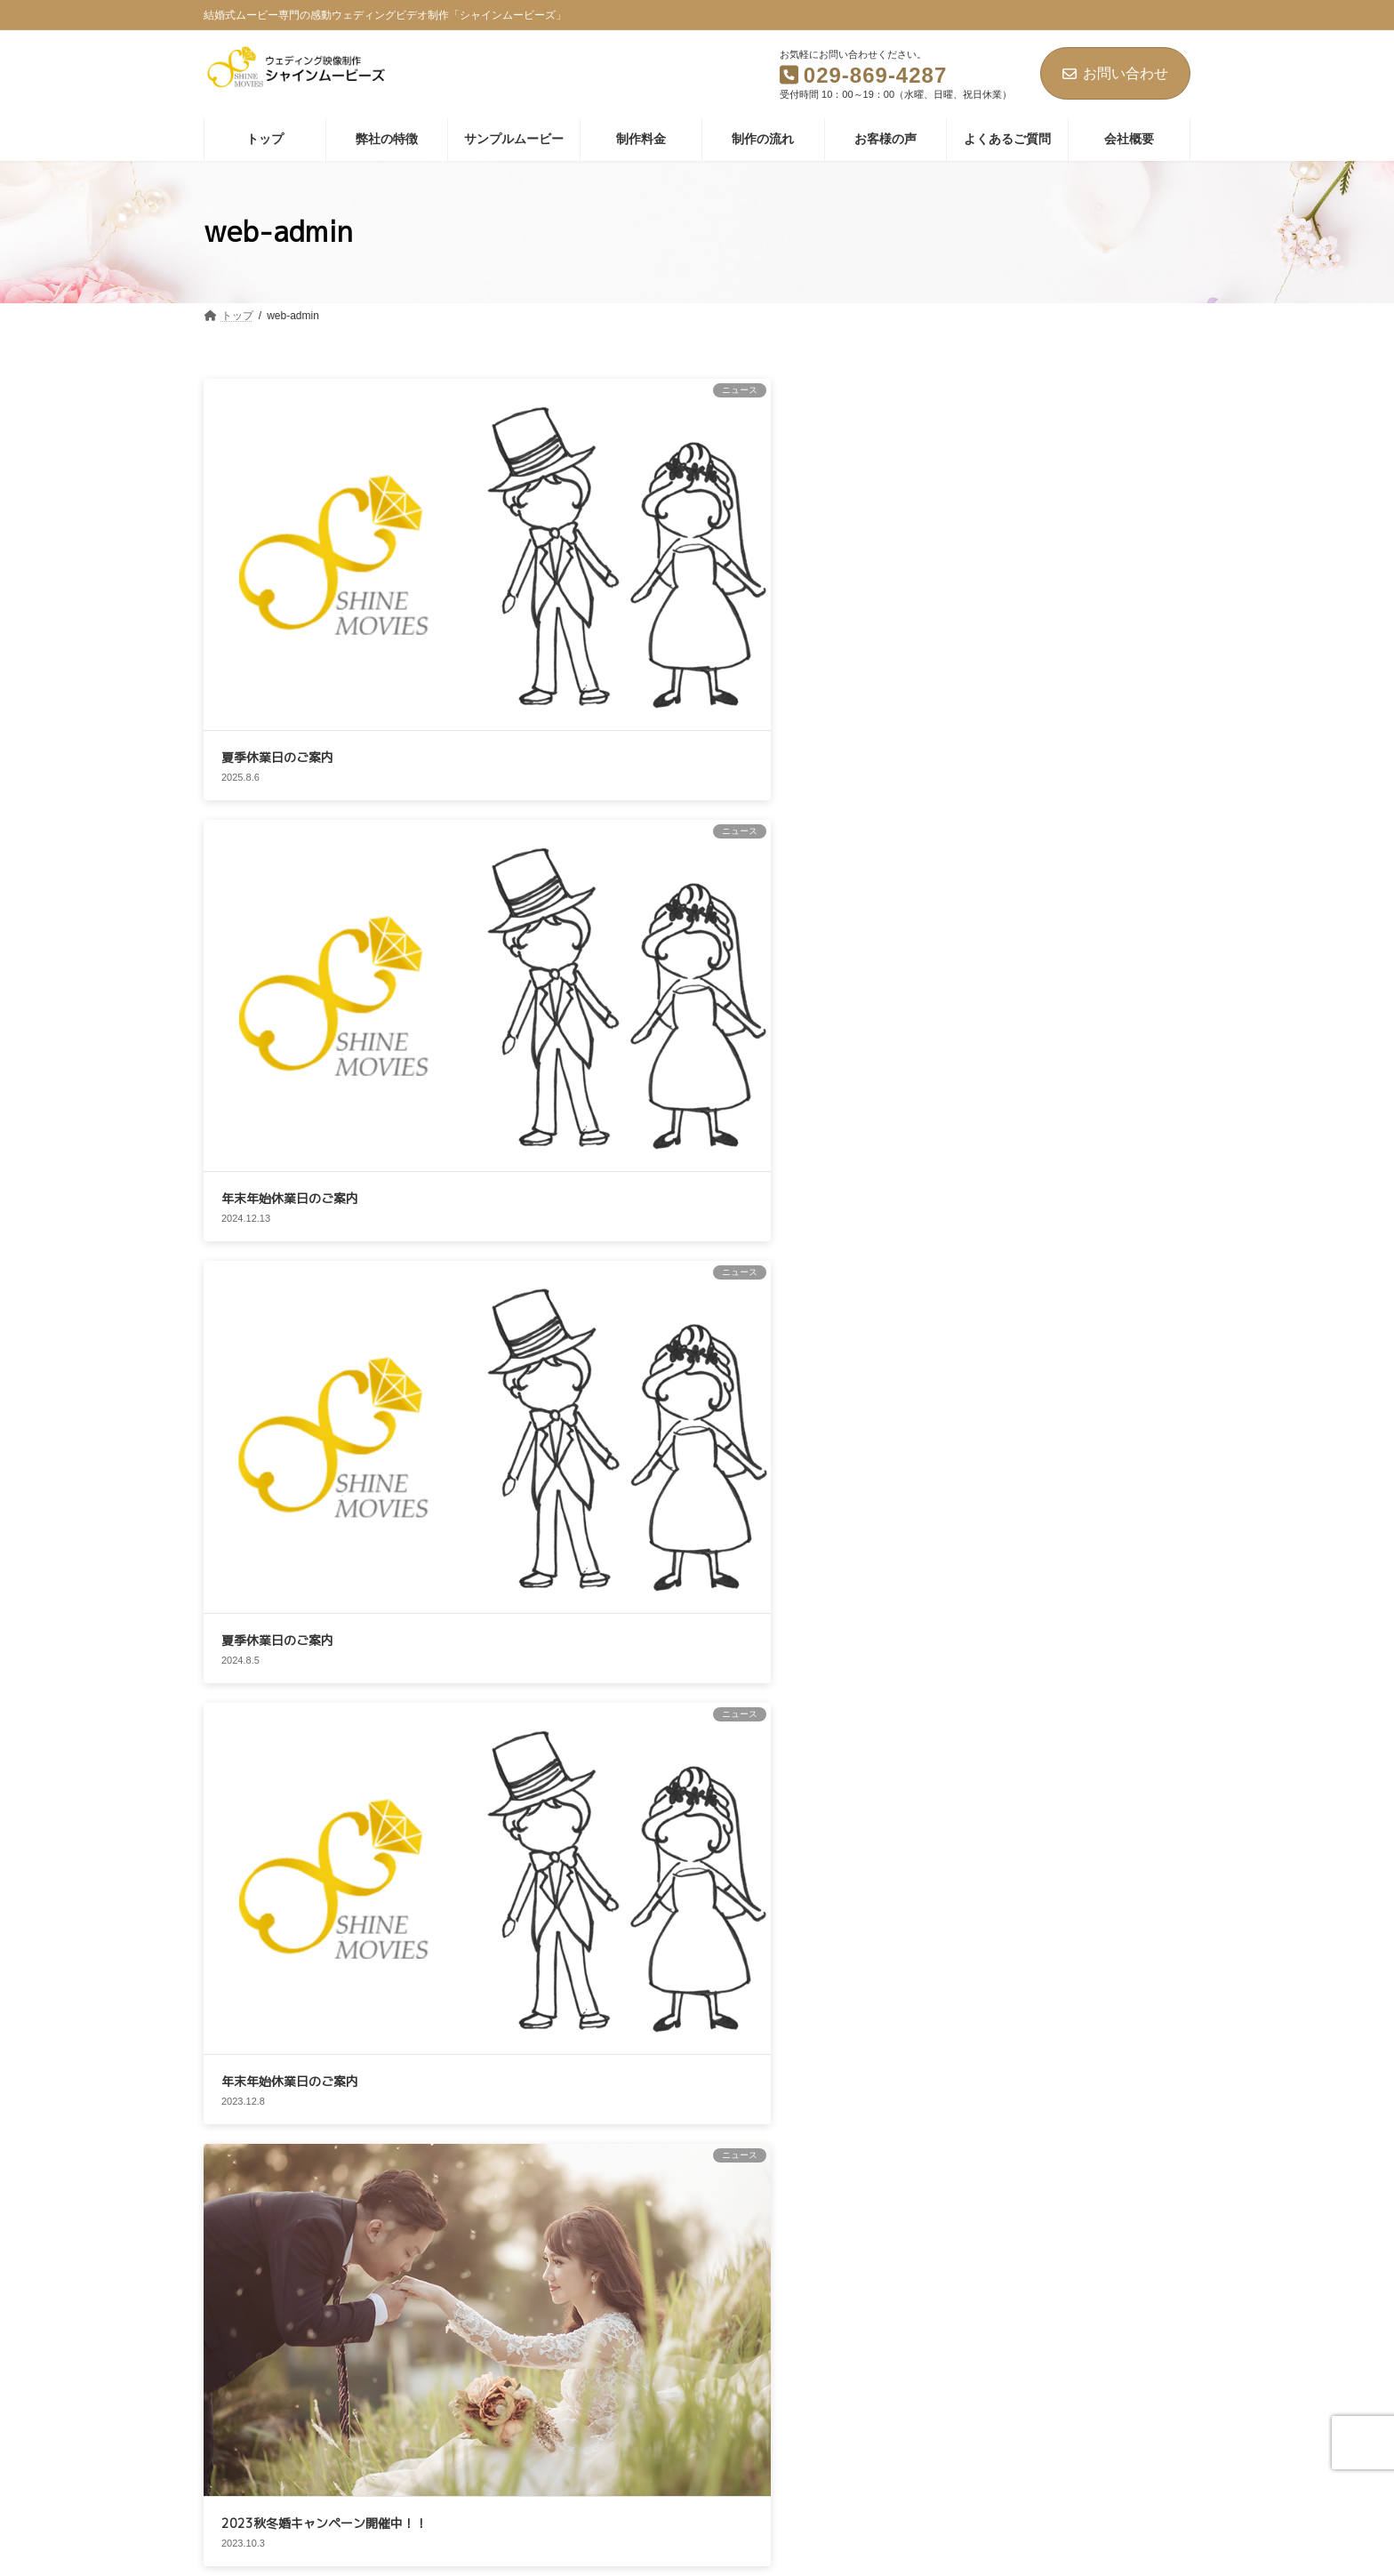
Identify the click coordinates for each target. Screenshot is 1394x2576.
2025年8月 (959, 1465)
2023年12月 (962, 1568)
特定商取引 (839, 2266)
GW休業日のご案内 (275, 1230)
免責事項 (548, 2266)
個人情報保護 (443, 2266)
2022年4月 (959, 1912)
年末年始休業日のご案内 (517, 530)
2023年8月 (959, 1637)
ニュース (954, 1381)
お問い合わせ (1115, 73)
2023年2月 (959, 1705)
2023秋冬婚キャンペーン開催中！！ (1105, 805)
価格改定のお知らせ (277, 991)
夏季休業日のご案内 (277, 530)
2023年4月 (959, 1672)
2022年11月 (962, 1809)
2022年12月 (962, 1775)
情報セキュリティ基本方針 (690, 2266)
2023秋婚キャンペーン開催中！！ (1105, 1075)
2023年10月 (962, 1603)
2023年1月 (959, 1740)
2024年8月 (959, 1534)
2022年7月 (959, 1843)
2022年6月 (959, 1877)
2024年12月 (962, 1500)
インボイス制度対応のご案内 (757, 751)
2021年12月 (962, 1946)
